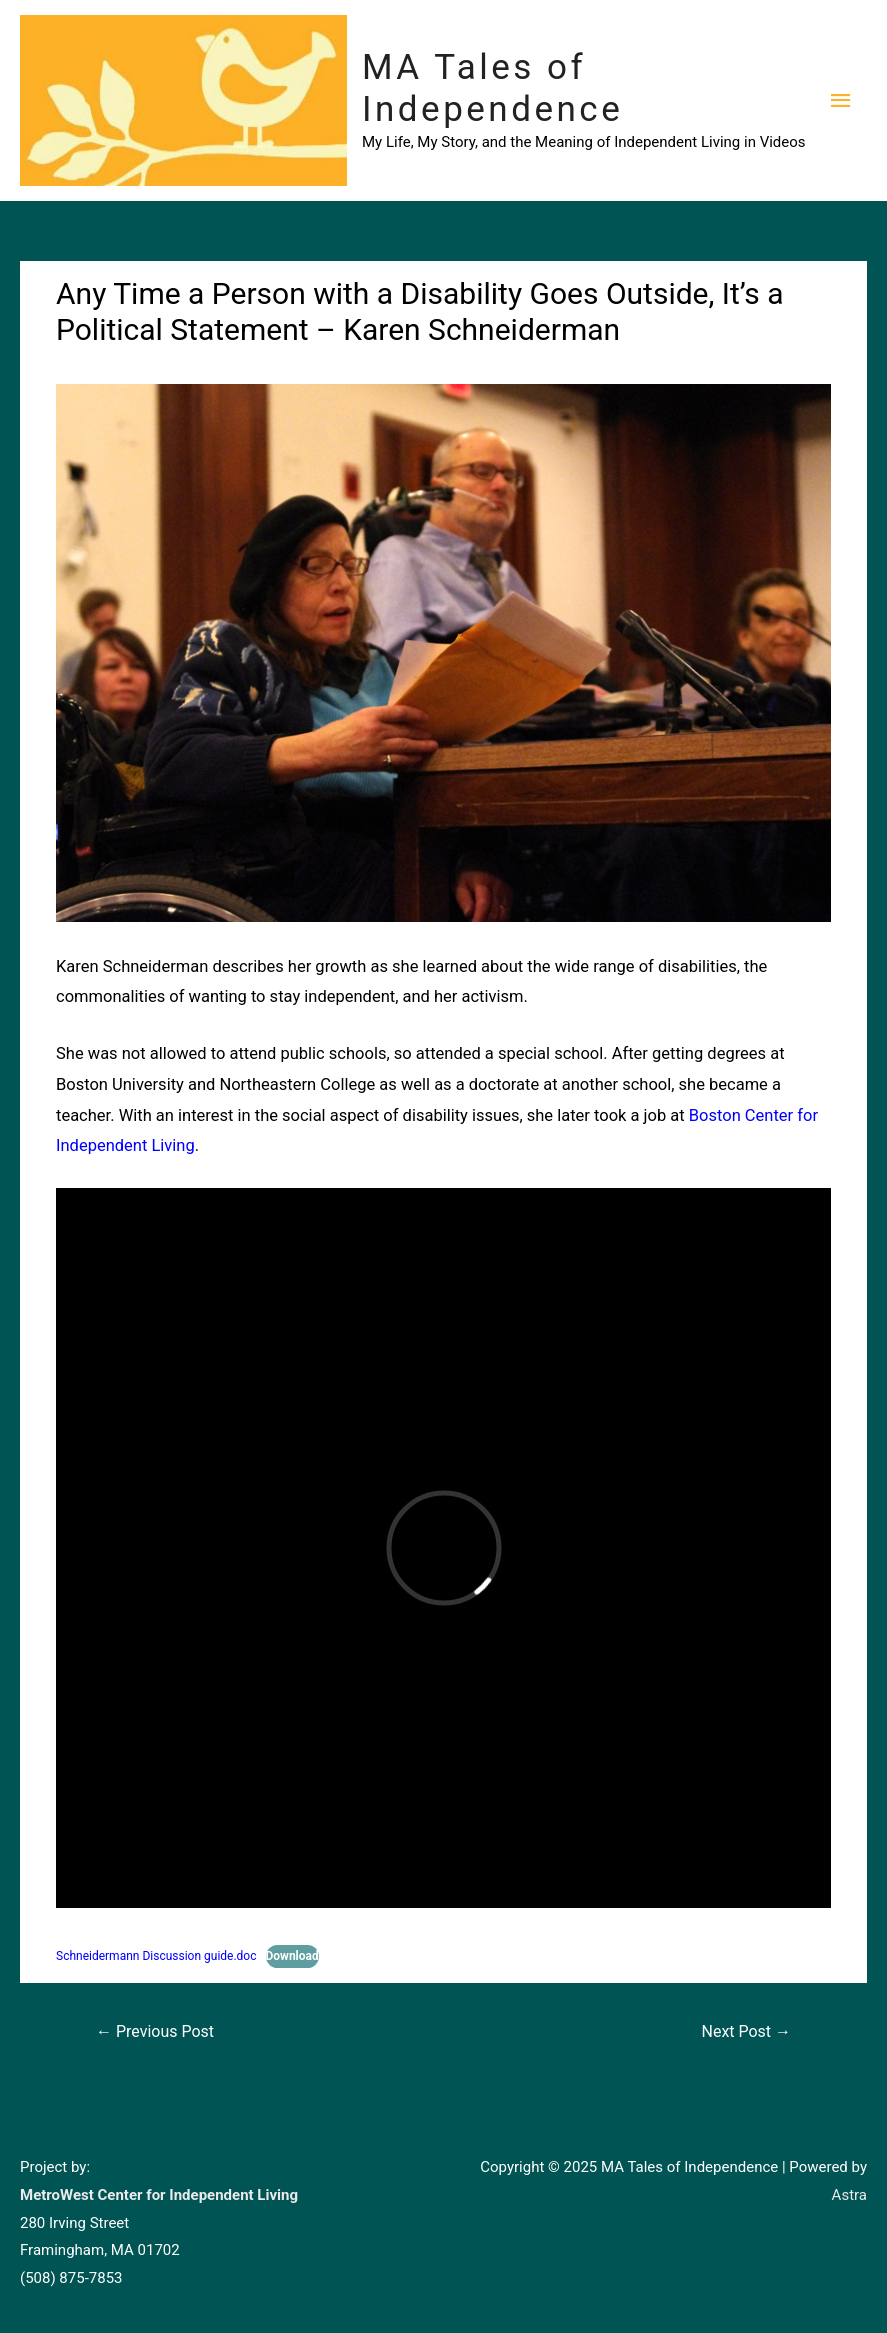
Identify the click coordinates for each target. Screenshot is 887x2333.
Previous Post (155, 2031)
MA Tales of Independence (492, 88)
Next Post (747, 2031)
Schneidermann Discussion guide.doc (156, 1956)
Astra (849, 2195)
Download (292, 1956)
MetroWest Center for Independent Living (159, 2195)
